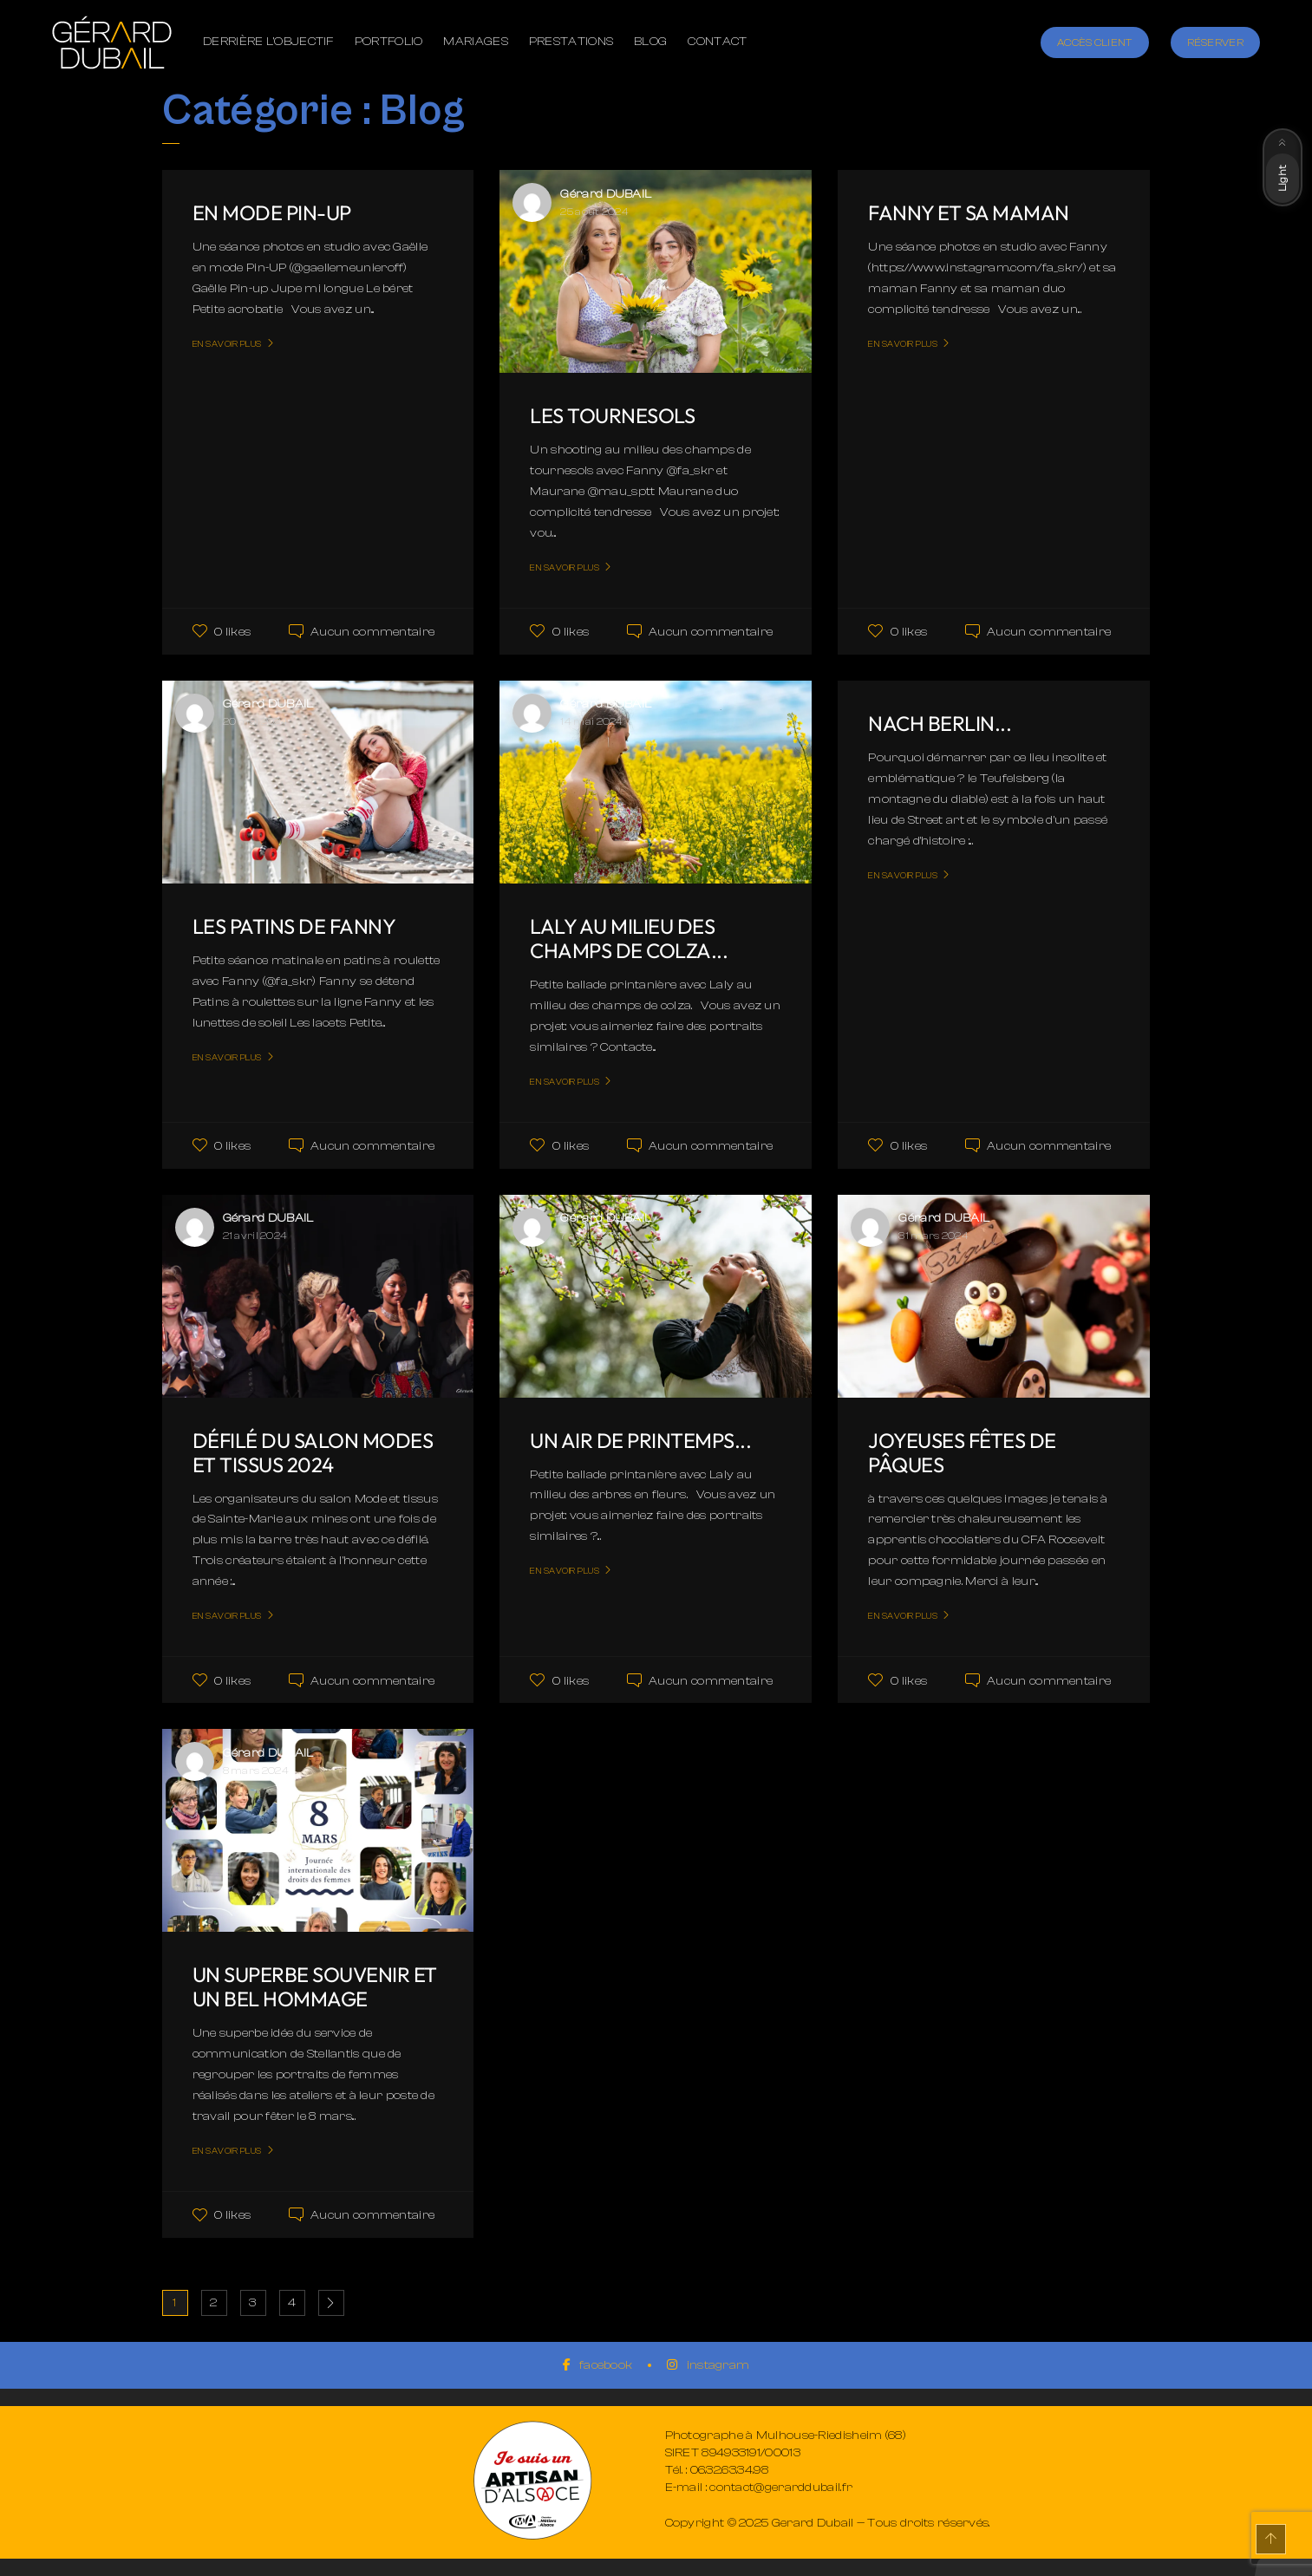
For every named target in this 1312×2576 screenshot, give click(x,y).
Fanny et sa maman (969, 212)
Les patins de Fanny (295, 926)
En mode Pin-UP (273, 212)
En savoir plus (227, 344)
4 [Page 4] (292, 2303)
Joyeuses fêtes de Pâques (962, 1452)
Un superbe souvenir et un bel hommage (316, 1986)
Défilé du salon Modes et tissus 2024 (313, 1452)
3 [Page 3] (252, 2303)
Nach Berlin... (940, 723)
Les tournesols (612, 415)
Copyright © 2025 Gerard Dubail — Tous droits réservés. (827, 2523)
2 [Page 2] (213, 2303)
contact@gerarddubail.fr (780, 2487)
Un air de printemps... (641, 1440)
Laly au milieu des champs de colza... (630, 938)
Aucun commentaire (372, 632)
